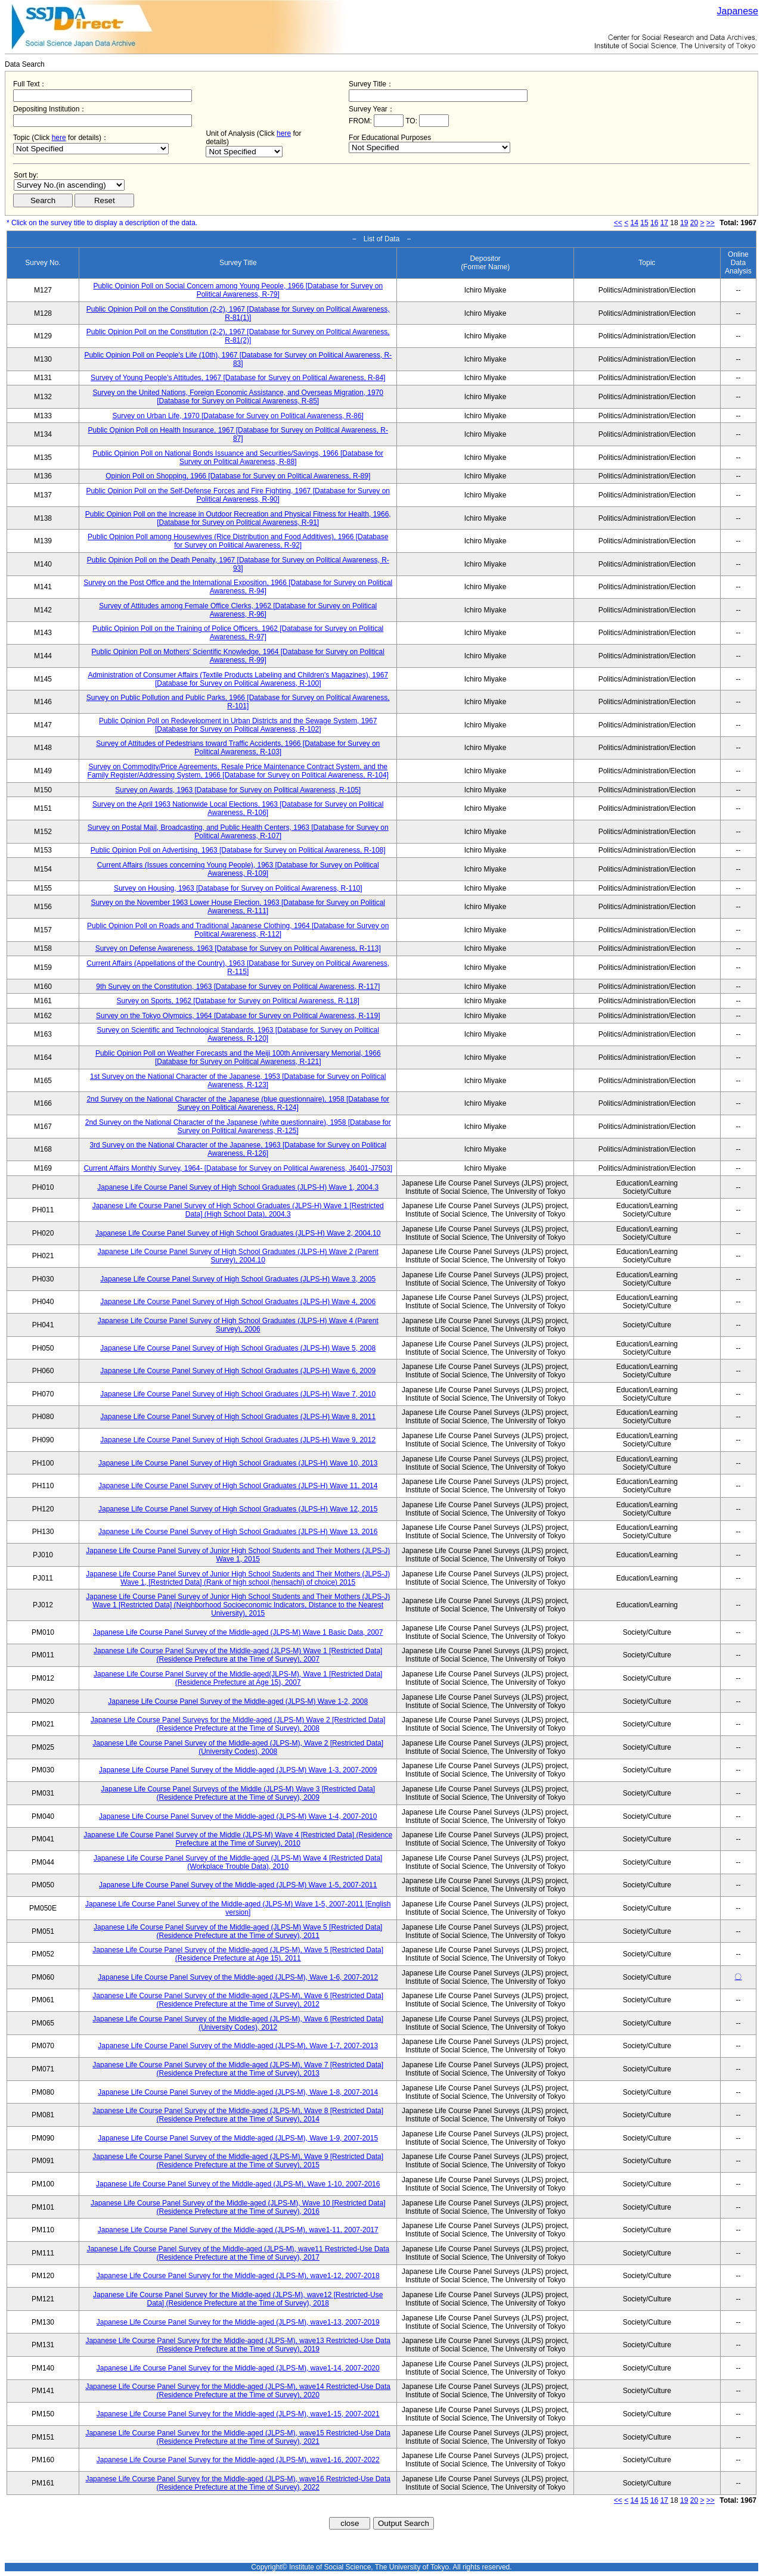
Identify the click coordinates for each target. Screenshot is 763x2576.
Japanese (737, 11)
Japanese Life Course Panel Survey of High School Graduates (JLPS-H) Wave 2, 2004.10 (237, 1233)
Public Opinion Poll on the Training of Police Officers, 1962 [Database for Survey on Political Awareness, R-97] (237, 632)
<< (618, 223)
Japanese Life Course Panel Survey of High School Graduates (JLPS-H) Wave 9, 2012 (238, 1440)
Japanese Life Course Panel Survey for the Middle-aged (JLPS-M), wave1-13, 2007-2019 (238, 2322)
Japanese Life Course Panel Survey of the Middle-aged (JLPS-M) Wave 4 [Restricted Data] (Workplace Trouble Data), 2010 (238, 1862)
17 (664, 223)
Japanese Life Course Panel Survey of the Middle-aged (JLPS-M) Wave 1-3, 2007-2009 (238, 1770)
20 (694, 223)
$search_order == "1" (69, 185)
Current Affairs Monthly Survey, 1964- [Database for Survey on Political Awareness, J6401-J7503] (237, 1168)
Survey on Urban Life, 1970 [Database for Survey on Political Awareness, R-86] (238, 416)
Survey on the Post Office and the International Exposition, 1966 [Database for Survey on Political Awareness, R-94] (237, 586)
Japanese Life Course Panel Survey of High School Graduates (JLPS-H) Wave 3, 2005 (238, 1279)
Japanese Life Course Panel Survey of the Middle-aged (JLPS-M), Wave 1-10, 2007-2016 (238, 2184)
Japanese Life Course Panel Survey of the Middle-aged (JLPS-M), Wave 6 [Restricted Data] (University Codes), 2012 (237, 2023)
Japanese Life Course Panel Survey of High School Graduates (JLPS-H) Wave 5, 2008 (238, 1348)
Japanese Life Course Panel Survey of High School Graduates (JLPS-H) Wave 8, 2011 (238, 1417)
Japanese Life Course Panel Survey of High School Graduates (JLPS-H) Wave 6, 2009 (238, 1371)
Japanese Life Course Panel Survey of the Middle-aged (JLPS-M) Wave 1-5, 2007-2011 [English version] (238, 1908)
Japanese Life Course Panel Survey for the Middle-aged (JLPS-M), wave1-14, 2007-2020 (238, 2368)
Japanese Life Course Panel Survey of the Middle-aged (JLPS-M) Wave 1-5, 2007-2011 (238, 1885)
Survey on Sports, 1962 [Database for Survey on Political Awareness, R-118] (238, 1001)
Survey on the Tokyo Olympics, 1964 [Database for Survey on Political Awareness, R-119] (238, 1016)
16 (654, 223)
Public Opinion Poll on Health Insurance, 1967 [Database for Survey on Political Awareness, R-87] (238, 434)
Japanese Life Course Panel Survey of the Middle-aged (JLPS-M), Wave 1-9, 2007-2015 (238, 2138)
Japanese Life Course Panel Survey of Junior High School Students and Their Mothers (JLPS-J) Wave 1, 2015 (238, 1555)
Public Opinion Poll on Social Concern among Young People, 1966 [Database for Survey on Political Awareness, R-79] (238, 290)
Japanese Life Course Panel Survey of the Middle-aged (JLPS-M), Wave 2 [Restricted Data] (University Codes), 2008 (237, 1747)
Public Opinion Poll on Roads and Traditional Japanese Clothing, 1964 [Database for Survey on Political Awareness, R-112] (238, 930)
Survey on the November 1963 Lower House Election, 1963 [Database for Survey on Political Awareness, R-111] (238, 906)
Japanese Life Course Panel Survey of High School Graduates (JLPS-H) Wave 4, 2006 (238, 1302)
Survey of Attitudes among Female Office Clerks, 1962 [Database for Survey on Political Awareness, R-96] (238, 610)
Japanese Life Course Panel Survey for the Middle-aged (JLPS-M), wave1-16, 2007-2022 (238, 2460)
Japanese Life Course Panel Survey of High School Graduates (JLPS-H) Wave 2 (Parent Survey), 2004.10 (238, 1255)
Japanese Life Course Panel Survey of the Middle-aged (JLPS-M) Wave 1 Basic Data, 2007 (238, 1632)
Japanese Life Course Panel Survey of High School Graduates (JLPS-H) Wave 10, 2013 (237, 1463)
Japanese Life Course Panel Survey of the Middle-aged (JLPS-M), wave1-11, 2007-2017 (238, 2230)
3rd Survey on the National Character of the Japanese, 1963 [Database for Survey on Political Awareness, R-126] (237, 1149)
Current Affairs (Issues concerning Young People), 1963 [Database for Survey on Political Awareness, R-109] (238, 869)
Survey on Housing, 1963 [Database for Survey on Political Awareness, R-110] (238, 888)
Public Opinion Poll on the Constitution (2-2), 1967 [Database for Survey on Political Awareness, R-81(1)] (238, 313)
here (59, 137)
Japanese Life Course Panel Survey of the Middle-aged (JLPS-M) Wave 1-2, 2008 (238, 1701)
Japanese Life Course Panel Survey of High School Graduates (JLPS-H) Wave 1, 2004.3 (238, 1187)
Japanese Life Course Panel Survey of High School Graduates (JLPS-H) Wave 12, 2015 (237, 1509)
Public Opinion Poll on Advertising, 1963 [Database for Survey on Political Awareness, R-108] (238, 850)
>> (710, 223)
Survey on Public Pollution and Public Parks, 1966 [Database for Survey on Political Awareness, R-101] (238, 701)
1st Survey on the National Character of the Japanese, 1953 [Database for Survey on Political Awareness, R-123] (238, 1080)
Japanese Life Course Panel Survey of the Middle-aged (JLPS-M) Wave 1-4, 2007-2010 (238, 1816)
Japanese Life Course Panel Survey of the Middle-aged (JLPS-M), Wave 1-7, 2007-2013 (238, 2046)
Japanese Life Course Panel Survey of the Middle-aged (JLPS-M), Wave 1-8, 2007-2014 (238, 2092)
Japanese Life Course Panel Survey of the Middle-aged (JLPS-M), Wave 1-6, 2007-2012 (238, 1977)
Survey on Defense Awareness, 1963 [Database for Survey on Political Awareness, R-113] (238, 948)
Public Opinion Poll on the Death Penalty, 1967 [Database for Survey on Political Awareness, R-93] (238, 564)
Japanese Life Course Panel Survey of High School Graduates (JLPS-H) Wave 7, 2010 (238, 1394)
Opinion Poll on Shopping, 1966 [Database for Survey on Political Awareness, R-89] (238, 476)
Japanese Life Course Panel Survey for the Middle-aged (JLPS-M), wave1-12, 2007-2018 (238, 2276)
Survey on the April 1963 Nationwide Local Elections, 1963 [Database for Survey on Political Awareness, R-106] (237, 808)
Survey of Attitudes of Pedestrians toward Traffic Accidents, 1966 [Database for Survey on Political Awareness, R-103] (238, 747)
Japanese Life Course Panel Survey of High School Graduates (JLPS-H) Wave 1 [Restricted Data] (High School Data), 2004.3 (238, 1210)
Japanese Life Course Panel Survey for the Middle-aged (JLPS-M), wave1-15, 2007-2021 (238, 2414)
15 (644, 223)
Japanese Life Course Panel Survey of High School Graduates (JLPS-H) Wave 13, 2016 (237, 1531)
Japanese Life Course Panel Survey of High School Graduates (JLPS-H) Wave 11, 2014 (237, 1486)
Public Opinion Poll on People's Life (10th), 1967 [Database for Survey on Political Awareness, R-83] (238, 359)
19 (684, 223)
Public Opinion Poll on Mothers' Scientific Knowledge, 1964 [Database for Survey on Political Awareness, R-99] (238, 656)
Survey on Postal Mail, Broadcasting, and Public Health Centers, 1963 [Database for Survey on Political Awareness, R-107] (238, 831)
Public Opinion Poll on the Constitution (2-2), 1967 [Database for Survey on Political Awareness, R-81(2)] (238, 336)
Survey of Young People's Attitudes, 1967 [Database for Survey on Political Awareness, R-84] (238, 378)
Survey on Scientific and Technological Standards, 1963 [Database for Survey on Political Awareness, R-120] (238, 1034)
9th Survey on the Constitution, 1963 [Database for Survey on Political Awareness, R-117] (238, 986)
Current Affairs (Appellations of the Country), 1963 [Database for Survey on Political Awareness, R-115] (237, 967)
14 (634, 223)
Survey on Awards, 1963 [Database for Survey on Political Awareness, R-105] (238, 790)
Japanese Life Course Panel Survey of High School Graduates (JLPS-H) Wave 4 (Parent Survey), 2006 (238, 1325)
